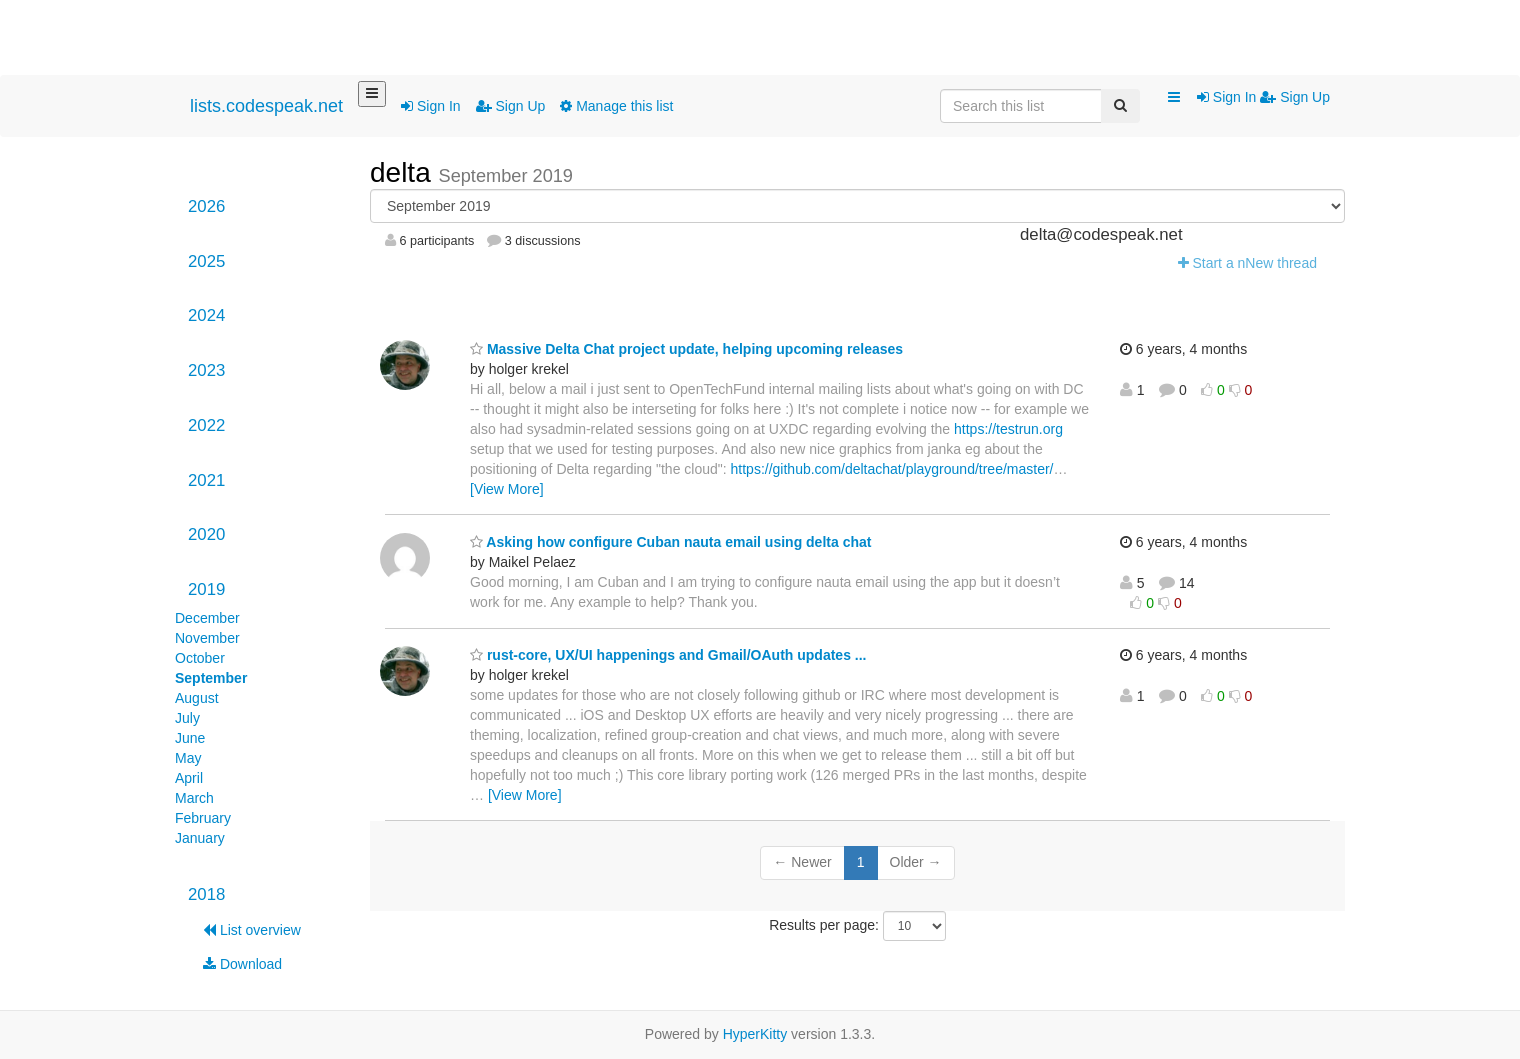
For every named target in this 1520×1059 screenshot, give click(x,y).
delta (404, 172)
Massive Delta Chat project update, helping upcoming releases (686, 349)
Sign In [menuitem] (1228, 97)
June (190, 738)
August (197, 698)
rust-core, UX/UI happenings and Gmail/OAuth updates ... (668, 655)
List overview (252, 930)
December (207, 618)
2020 (206, 534)
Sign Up (511, 106)
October (200, 658)
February (203, 818)
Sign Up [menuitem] (1295, 97)
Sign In (430, 106)
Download (242, 964)
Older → (916, 862)
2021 (206, 480)
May (188, 758)
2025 (206, 261)
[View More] (507, 489)
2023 (206, 370)
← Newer (802, 862)
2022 (206, 425)
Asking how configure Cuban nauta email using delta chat (670, 542)
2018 (206, 894)
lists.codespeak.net (266, 106)
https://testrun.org (1008, 429)
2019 (206, 589)
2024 (206, 315)
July (187, 718)
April (189, 778)
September (211, 678)
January (200, 838)
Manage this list (616, 106)
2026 (206, 206)
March (194, 798)
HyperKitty (755, 1034)
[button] (1174, 98)
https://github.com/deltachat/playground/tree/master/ (892, 469)
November (207, 638)
